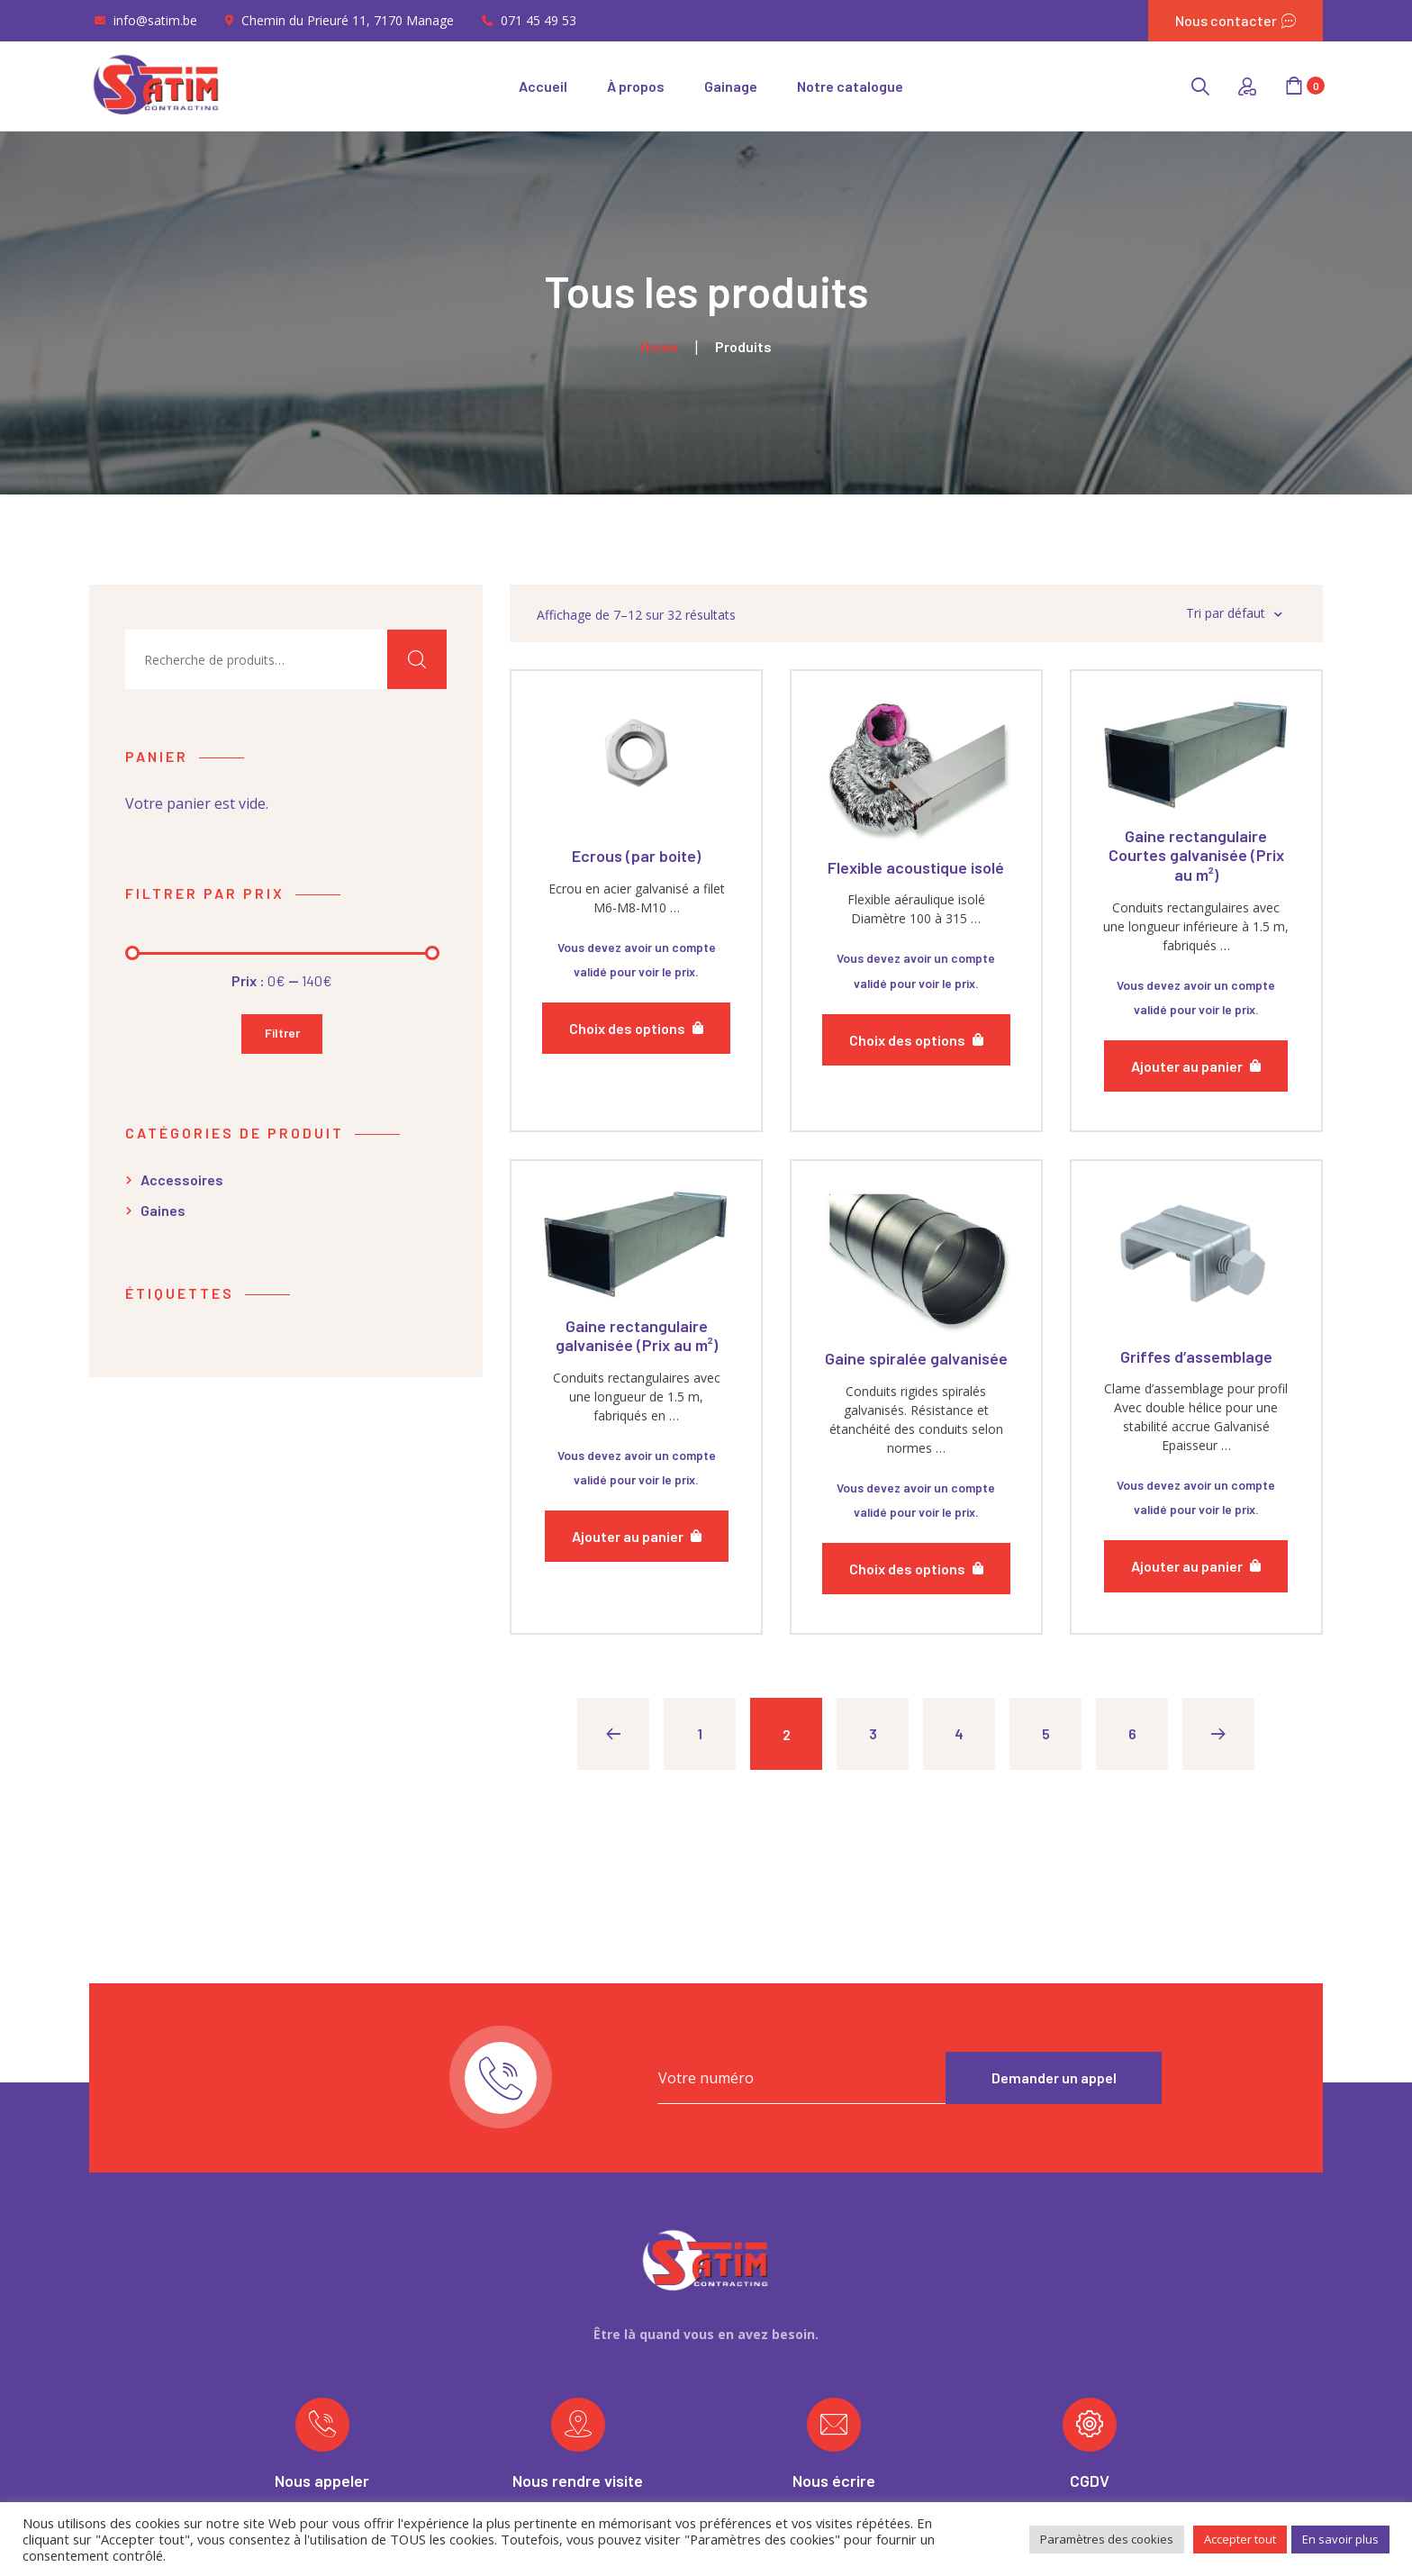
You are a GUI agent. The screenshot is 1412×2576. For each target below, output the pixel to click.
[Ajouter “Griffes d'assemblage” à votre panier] (1196, 1566)
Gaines (163, 1210)
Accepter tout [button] (1240, 2539)
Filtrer (282, 1032)
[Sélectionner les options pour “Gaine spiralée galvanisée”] (916, 1568)
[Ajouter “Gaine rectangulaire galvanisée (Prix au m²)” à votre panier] (637, 1536)
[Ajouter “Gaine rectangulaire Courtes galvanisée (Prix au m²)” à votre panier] (1196, 1066)
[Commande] (1185, 613)
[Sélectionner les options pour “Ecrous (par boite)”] (636, 1028)
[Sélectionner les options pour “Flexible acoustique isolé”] (916, 1040)
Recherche (417, 659)
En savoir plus (1340, 2539)
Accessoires (181, 1179)
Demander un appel (1054, 2077)
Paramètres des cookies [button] (1106, 2539)
